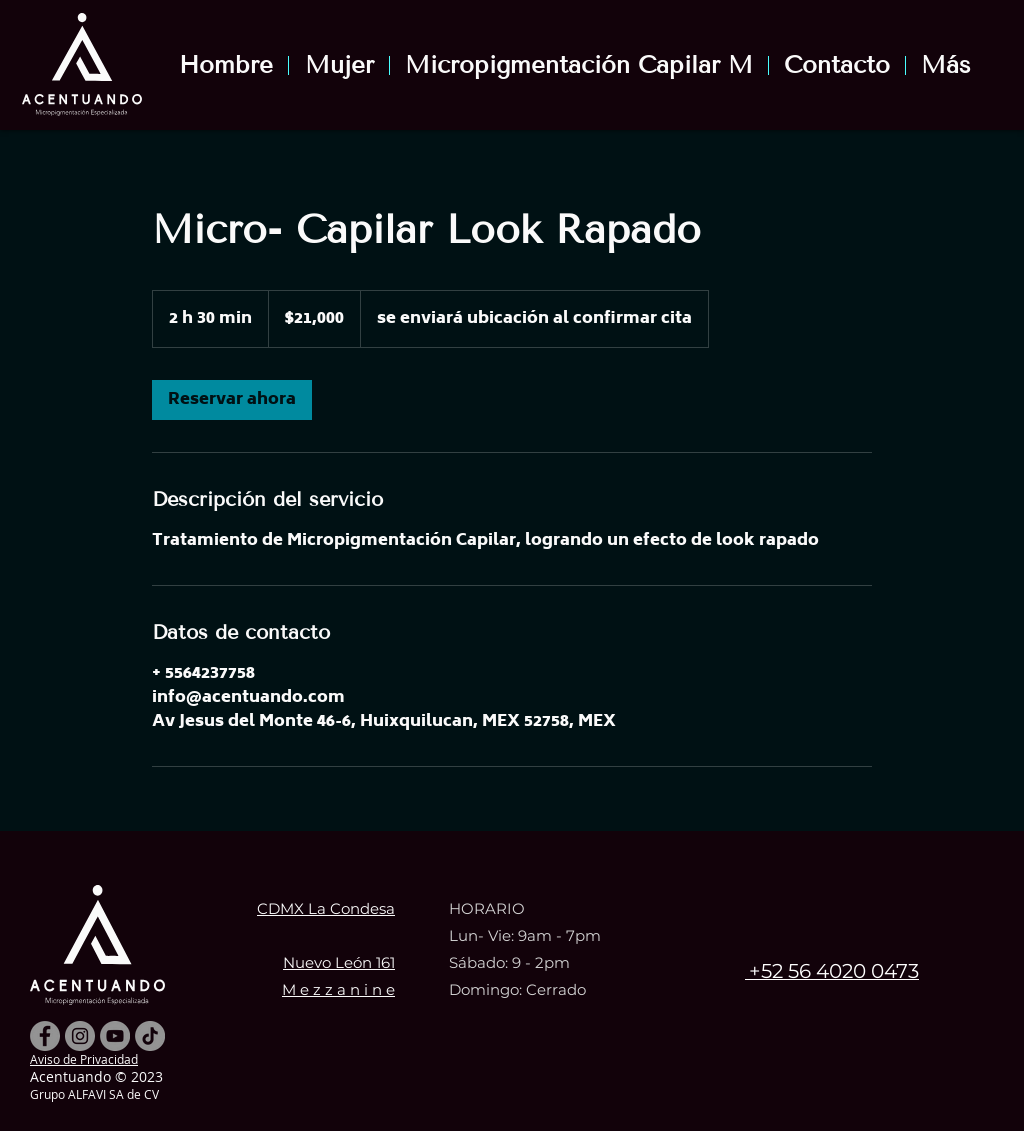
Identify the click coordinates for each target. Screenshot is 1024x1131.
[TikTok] (150, 1036)
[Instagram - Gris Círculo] (80, 1036)
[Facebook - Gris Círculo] (45, 1036)
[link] (232, 400)
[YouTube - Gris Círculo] (115, 1036)
